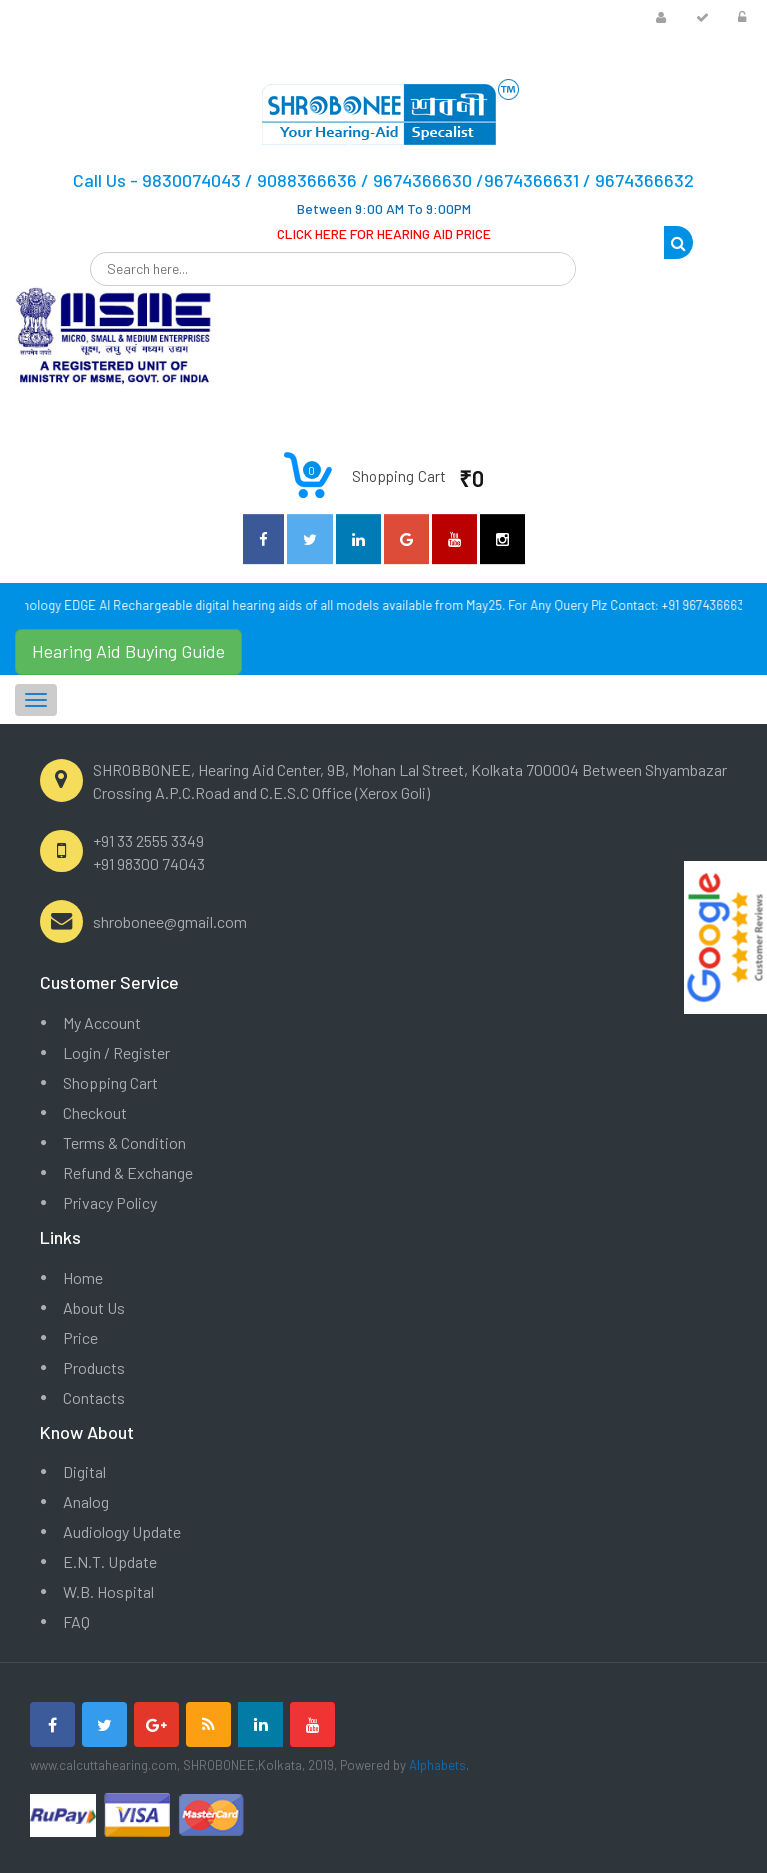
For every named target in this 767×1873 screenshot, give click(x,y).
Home (83, 1277)
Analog (86, 1501)
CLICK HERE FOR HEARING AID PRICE (384, 233)
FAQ (76, 1621)
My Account (102, 1022)
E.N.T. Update (110, 1561)
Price (80, 1337)
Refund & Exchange (128, 1172)
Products (94, 1367)
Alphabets (437, 1765)
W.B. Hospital (108, 1591)
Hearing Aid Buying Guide (128, 651)
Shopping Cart (110, 1082)
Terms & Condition (124, 1142)
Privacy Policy (110, 1202)
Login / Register (116, 1052)
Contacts (94, 1397)
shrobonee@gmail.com (170, 921)
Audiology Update (122, 1531)
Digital (84, 1471)
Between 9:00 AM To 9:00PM (384, 208)
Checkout (95, 1112)
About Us (94, 1307)
